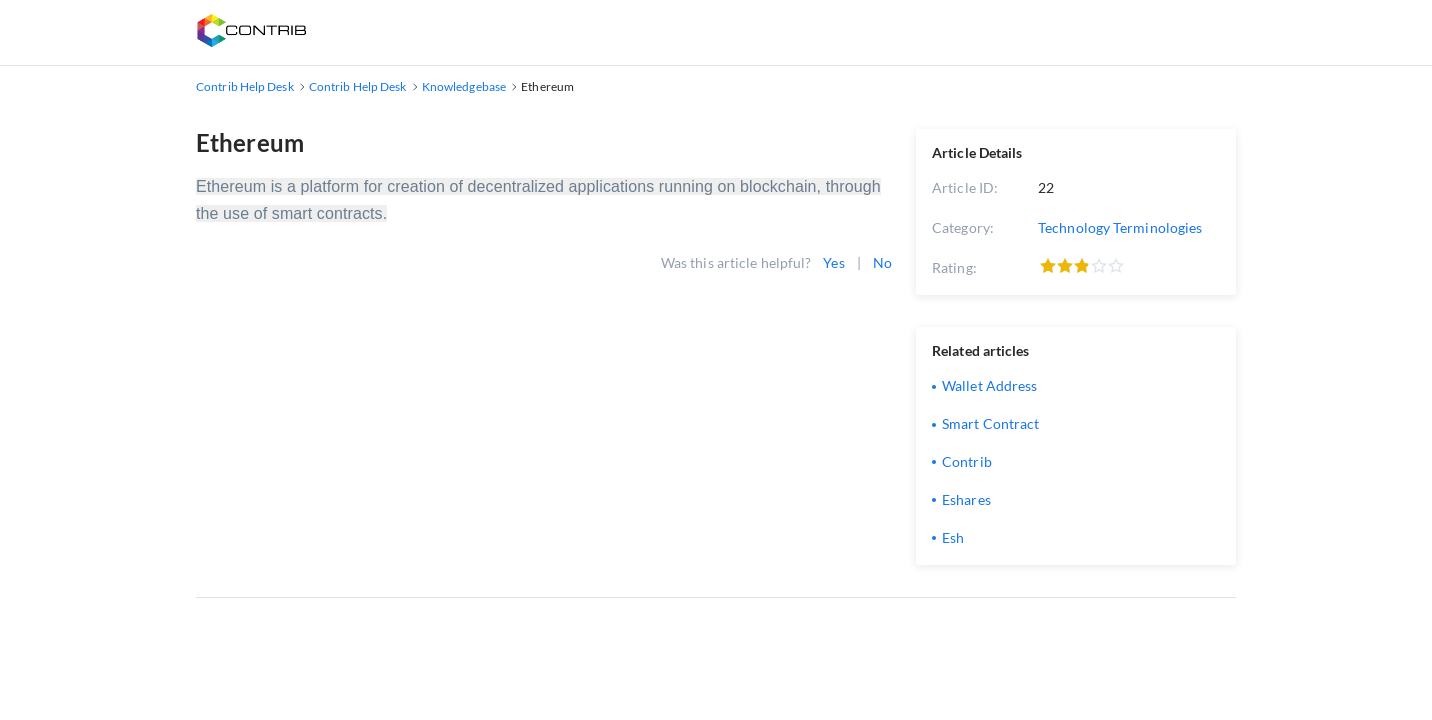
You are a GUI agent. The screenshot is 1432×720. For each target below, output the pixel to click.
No (882, 262)
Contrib (967, 461)
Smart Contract (990, 423)
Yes (833, 262)
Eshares (966, 499)
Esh (953, 537)
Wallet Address (989, 385)
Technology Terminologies (1120, 227)
